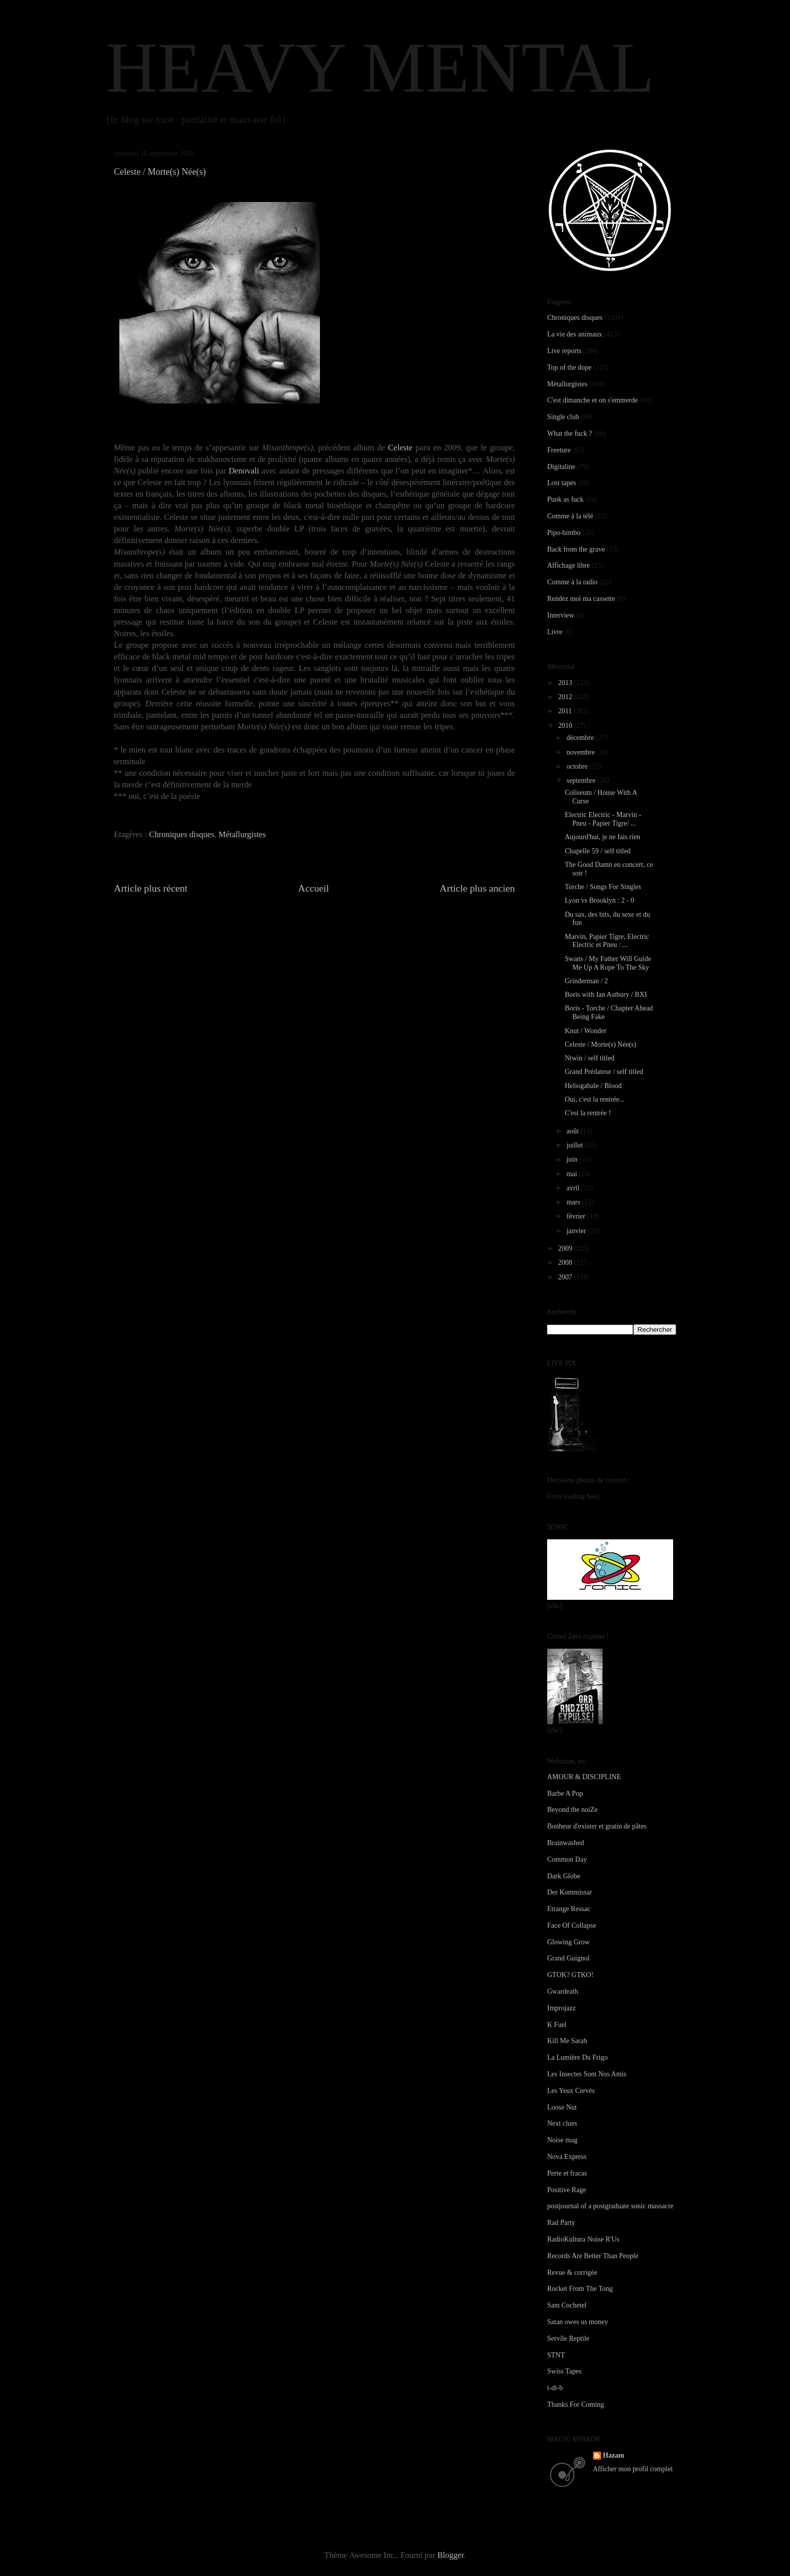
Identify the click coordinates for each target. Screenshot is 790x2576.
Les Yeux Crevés (571, 2090)
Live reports (564, 351)
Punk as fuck (565, 499)
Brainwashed (565, 1843)
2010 (566, 725)
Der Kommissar (569, 1892)
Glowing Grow (568, 1942)
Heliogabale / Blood (593, 1086)
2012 (566, 697)
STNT (556, 2355)
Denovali (244, 471)
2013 (566, 683)
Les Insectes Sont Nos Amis (586, 2074)
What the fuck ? (569, 433)
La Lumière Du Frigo (577, 2057)
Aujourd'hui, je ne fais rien (602, 837)
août (573, 1131)
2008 (566, 1262)
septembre (581, 780)
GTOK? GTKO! (570, 1975)
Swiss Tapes (564, 2371)
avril (573, 1188)
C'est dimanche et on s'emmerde (592, 400)
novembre (581, 752)
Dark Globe (563, 1876)
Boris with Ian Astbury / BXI (606, 994)
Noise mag (562, 2140)
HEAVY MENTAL (380, 67)
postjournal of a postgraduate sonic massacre (610, 2206)
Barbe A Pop (565, 1793)
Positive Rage (566, 2190)
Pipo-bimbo (563, 532)
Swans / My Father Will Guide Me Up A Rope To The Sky (608, 963)
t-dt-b (555, 2388)
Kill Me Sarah (567, 2041)
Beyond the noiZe (572, 1809)
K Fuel (557, 2024)
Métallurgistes (242, 834)
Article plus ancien (477, 888)
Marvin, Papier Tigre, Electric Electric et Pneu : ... (607, 941)
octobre (577, 766)
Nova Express (566, 2156)
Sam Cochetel (566, 2305)
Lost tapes (561, 483)
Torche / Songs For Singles (603, 887)
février (576, 1216)
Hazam (614, 2455)
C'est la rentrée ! (588, 1113)
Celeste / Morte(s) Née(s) (600, 1044)
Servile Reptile (568, 2338)
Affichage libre (568, 565)
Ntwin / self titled (589, 1058)
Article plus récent (150, 888)
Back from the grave (576, 549)
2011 (566, 711)
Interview (560, 615)
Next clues (562, 2123)
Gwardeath (562, 1991)
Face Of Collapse (571, 1925)
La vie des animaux (574, 334)
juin (572, 1159)
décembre (581, 737)
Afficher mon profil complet (633, 2469)
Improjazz (561, 2008)
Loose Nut (562, 2107)
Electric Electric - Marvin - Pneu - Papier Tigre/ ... (603, 819)
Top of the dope (569, 367)
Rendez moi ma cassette (581, 598)
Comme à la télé (570, 516)
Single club (563, 417)
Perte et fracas (567, 2173)
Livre (554, 632)
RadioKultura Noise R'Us (583, 2239)
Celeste (400, 447)
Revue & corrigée (572, 2272)
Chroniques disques (182, 834)
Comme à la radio (572, 582)
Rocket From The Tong (580, 2288)
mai (572, 1174)
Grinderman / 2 (586, 981)
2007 (566, 1277)
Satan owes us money (577, 2322)
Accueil (314, 888)
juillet (575, 1145)
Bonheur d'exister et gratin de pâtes (596, 1826)
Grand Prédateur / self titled (604, 1071)
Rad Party (561, 2222)
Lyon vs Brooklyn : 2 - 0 (599, 900)
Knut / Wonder (586, 1031)
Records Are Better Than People (592, 2256)
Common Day (567, 1859)
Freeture (559, 450)
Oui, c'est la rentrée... (595, 1099)
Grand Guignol (568, 1958)
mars (574, 1202)
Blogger (450, 2555)
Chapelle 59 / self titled (598, 851)
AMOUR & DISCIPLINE (584, 1777)
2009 (566, 1248)
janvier (576, 1231)
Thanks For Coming (575, 2404)
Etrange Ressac (568, 1909)
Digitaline (561, 466)
